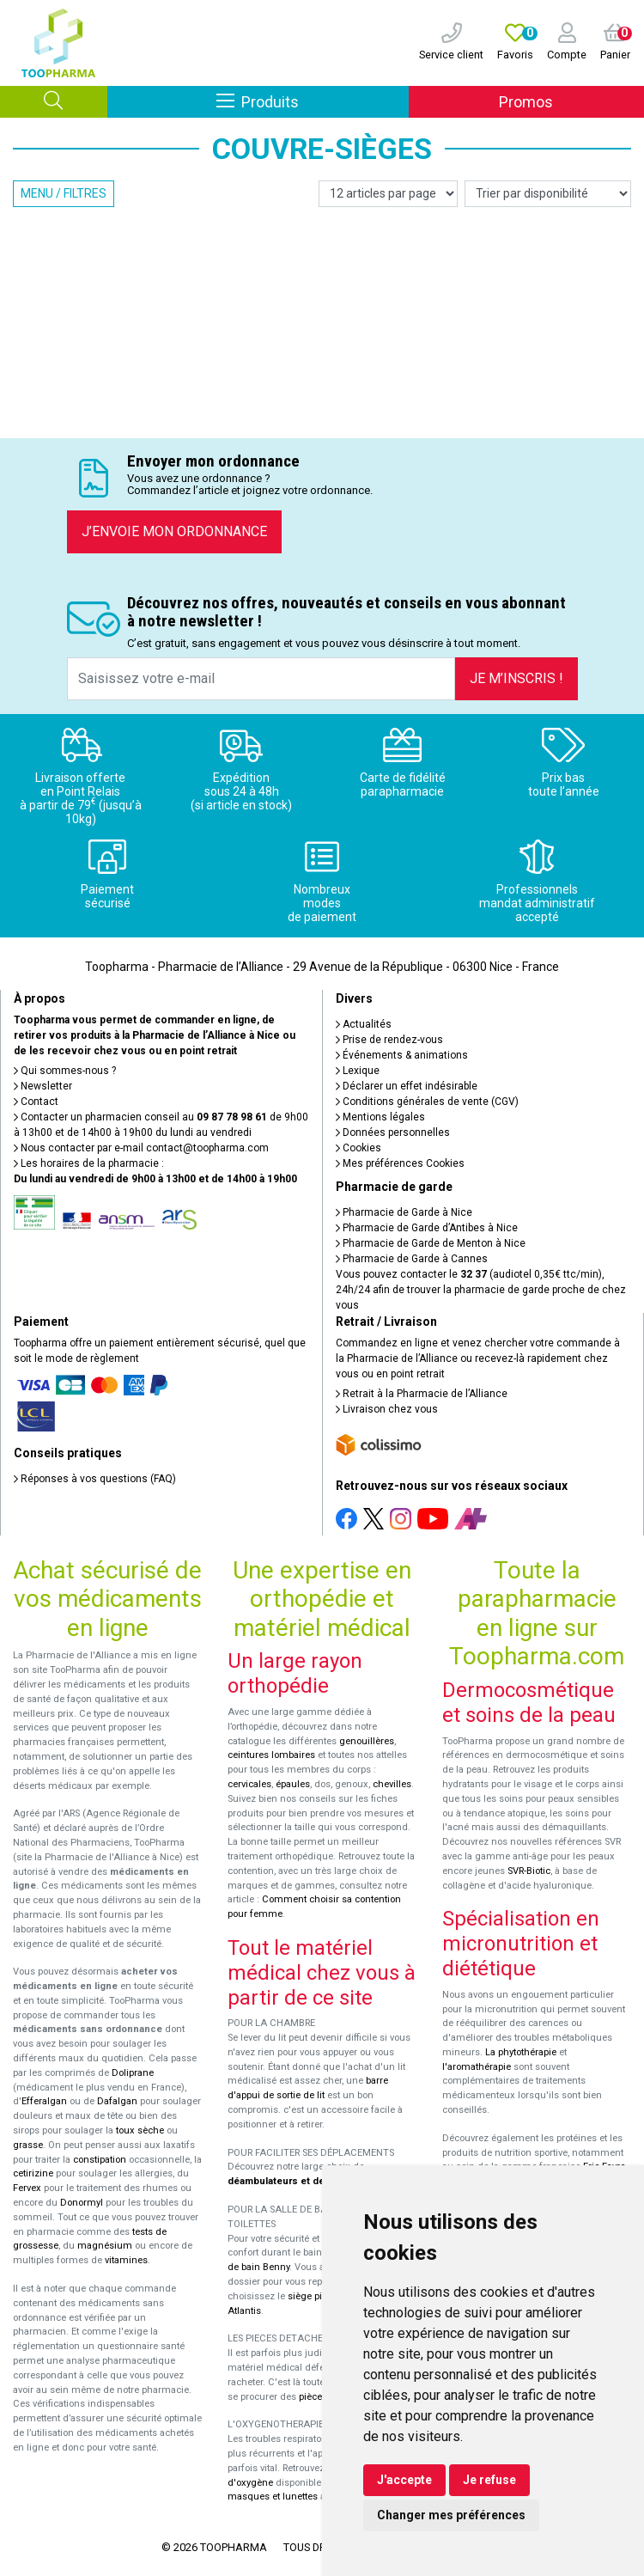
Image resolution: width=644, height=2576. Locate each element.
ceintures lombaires (271, 1755)
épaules (293, 1784)
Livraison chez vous (387, 1409)
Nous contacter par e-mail (141, 1148)
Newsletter (43, 1086)
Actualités (364, 1024)
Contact (36, 1102)
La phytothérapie (520, 2052)
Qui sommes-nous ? (65, 1071)
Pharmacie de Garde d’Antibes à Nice (427, 1228)
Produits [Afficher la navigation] (312, 101)
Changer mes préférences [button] (451, 2515)
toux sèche (140, 2130)
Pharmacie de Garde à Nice (404, 1212)
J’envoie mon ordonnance (174, 531)
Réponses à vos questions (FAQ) (95, 1479)
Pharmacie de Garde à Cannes (412, 1259)
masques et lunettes (273, 2496)
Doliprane (133, 2073)
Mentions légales (380, 1117)
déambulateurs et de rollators (297, 2181)
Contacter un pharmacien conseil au (140, 1117)
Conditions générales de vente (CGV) (427, 1102)
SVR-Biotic (528, 1871)
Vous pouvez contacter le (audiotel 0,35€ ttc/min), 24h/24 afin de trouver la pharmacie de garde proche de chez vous (481, 1289)
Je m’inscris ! (516, 678)
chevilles (392, 1784)
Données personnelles (393, 1132)
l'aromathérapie (476, 2066)
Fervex (27, 2188)
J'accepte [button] (404, 2480)
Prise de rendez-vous (389, 1040)
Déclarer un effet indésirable (406, 1086)
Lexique (358, 1071)
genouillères (366, 1741)
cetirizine (33, 2173)
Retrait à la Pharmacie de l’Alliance (421, 1394)
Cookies (358, 1148)
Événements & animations (402, 1055)
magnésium (104, 2245)
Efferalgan (44, 2101)
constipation (99, 2159)
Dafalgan (117, 2101)
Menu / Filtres (63, 193)
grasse (28, 2145)
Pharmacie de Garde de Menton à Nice (431, 1243)
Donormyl (81, 2202)
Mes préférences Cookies (400, 1163)
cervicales (249, 1784)
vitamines (126, 2260)
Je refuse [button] (489, 2480)
